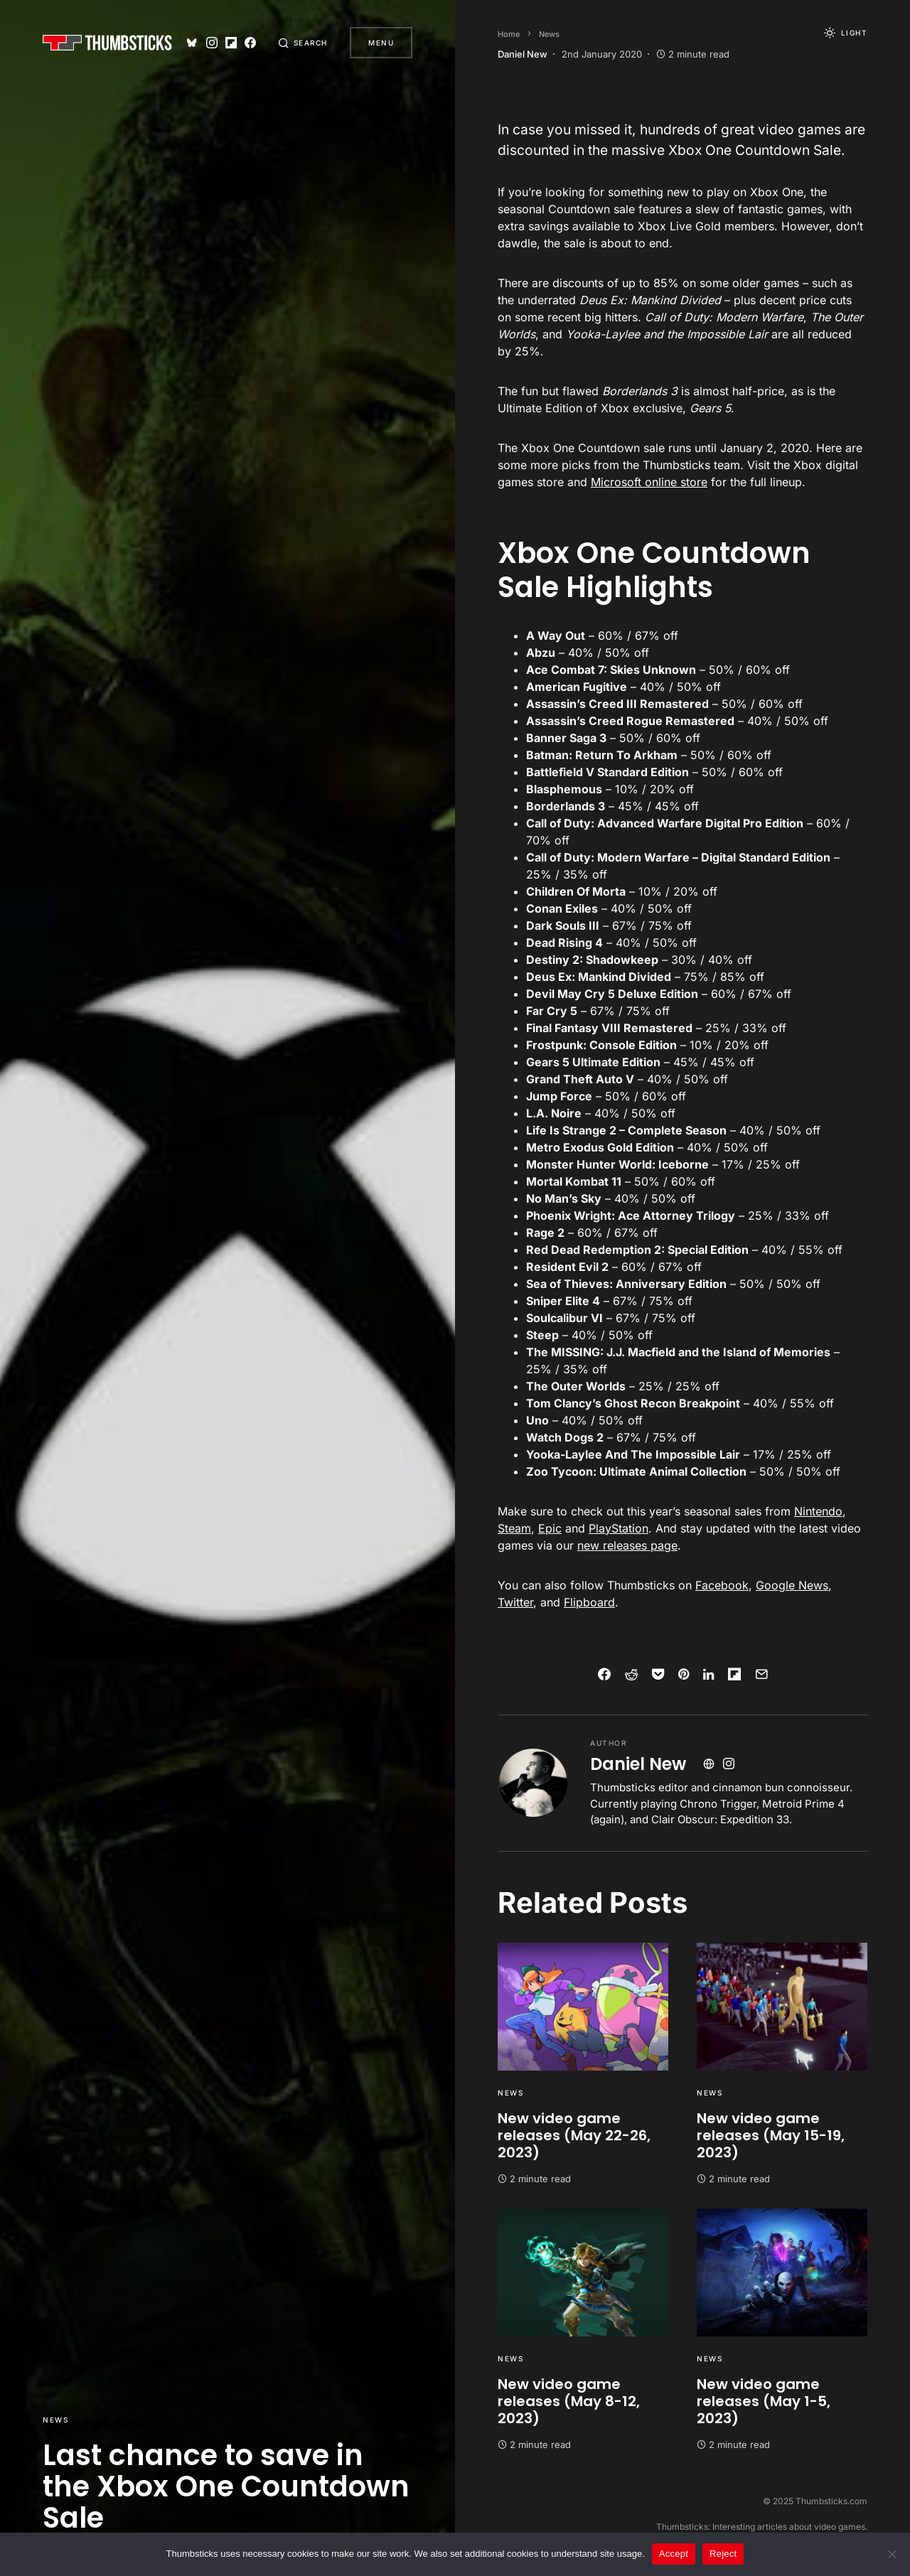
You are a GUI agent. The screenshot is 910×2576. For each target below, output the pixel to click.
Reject (723, 2553)
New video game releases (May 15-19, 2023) (771, 2135)
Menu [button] (381, 42)
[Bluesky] (191, 42)
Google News (792, 1585)
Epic (550, 1528)
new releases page (627, 1545)
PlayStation (618, 1528)
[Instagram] (210, 42)
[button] (303, 42)
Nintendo (818, 1511)
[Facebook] (249, 42)
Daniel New (638, 1764)
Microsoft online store (649, 482)
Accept (673, 2553)
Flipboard (589, 1602)
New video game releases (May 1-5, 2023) (763, 2401)
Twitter (515, 1602)
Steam (514, 1528)
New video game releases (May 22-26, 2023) (574, 2135)
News (55, 2419)
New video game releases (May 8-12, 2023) (569, 2401)
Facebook (722, 1585)
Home (509, 34)
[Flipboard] (229, 42)
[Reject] (892, 2554)
